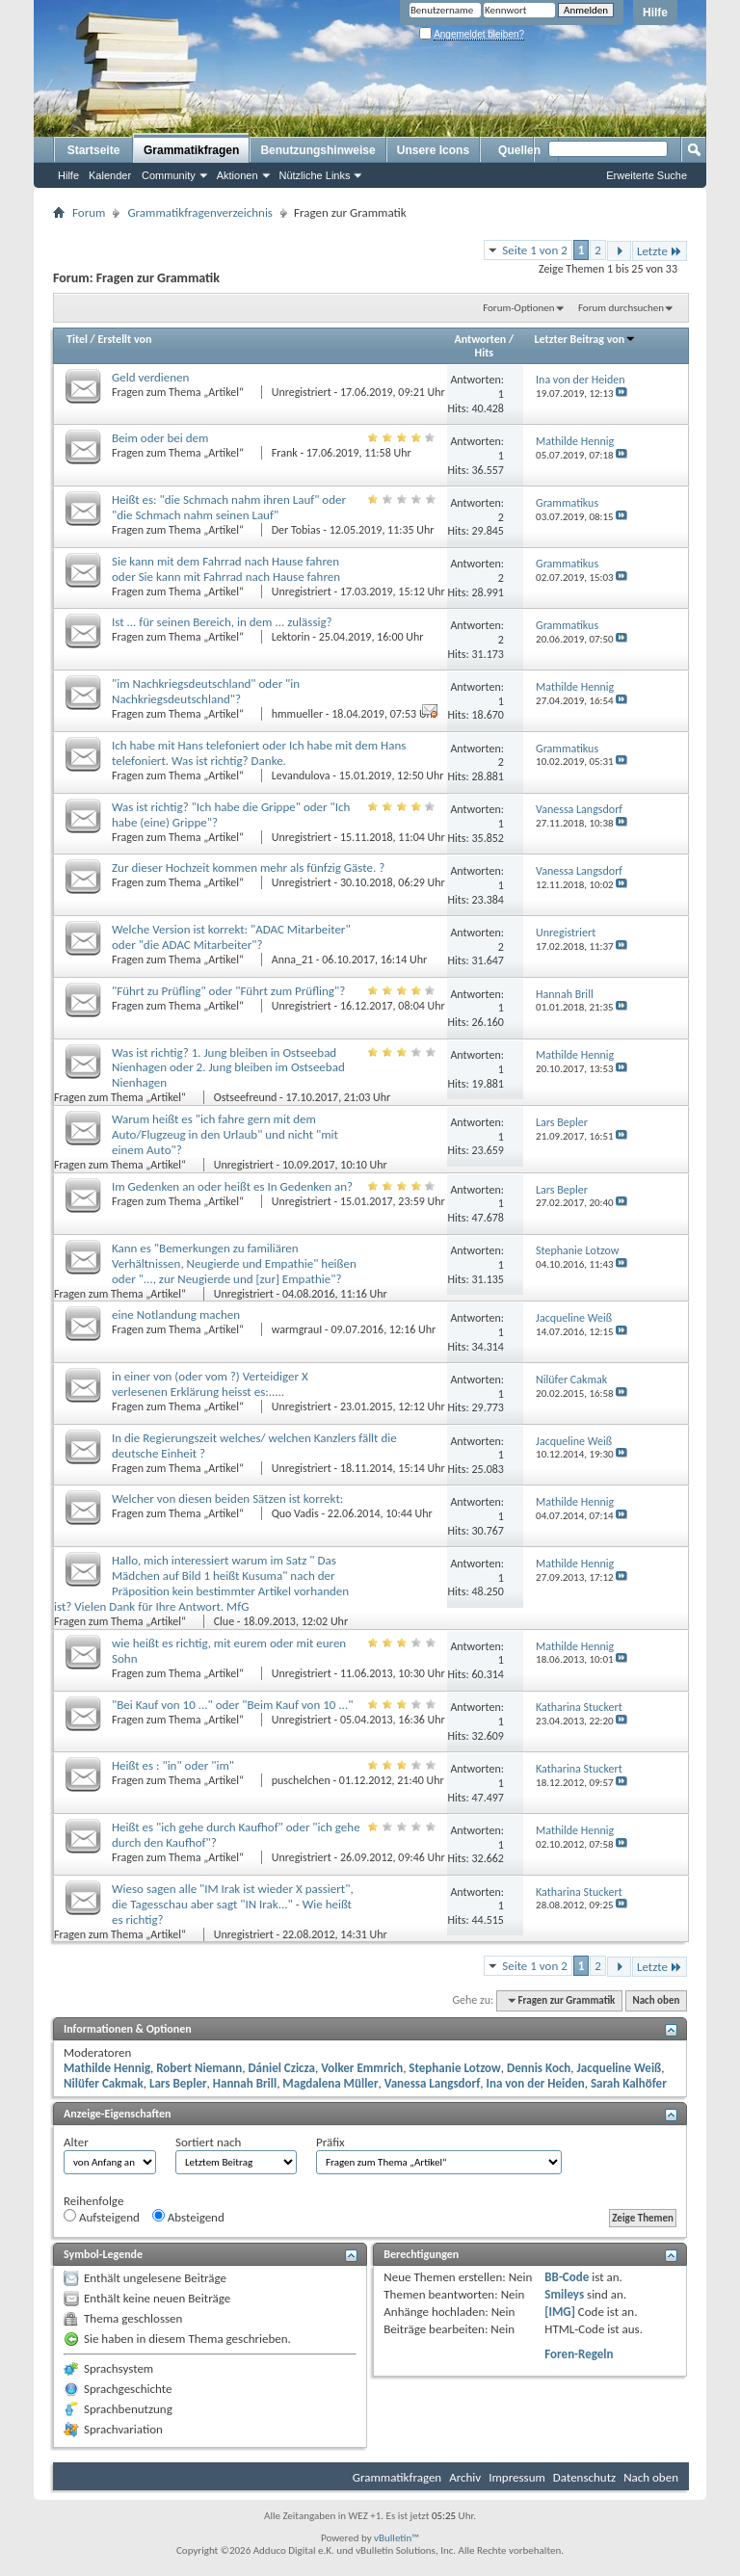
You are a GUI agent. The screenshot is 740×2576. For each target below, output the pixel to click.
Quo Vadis (295, 1513)
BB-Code (566, 2277)
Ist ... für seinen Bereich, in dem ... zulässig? (222, 622)
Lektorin (291, 637)
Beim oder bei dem (160, 438)
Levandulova (301, 775)
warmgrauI (297, 1329)
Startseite (93, 150)
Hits (484, 352)
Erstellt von (124, 339)
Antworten (481, 339)
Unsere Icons (433, 150)
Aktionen (237, 175)
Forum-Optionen (518, 308)
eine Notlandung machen (176, 1314)
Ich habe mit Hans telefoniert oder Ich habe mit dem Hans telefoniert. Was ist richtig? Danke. (259, 753)
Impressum (517, 2477)
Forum (88, 212)
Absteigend (188, 2216)
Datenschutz (584, 2477)
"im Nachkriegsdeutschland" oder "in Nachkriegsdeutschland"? (206, 691)
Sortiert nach (208, 2142)
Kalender (110, 175)
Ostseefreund (246, 1097)
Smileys (564, 2294)
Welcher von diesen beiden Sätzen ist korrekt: (227, 1498)
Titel (77, 339)
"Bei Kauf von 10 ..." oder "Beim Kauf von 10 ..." (232, 1704)
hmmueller (297, 714)
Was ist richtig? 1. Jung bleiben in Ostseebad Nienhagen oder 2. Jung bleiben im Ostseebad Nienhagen (228, 1068)
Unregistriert (301, 392)
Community (169, 175)
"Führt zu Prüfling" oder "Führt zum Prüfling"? (228, 991)
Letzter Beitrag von (586, 339)
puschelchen (301, 1780)
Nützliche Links (315, 175)
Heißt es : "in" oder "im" (173, 1765)
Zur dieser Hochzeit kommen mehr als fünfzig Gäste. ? (248, 867)
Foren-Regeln (578, 2354)
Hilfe (655, 12)
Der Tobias (296, 530)
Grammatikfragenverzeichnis (200, 212)
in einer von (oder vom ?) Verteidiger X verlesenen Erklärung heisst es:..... (210, 1384)
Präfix (330, 2142)
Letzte (659, 251)
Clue (224, 1621)
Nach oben (655, 2000)
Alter (76, 2142)
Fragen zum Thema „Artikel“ (179, 392)
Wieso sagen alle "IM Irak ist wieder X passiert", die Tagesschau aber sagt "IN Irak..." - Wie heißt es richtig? (233, 1904)
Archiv (465, 2477)
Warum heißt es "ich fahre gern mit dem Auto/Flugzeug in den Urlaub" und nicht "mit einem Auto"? (225, 1134)
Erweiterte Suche (646, 175)
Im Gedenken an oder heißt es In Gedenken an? (232, 1186)
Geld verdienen (150, 377)
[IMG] (559, 2311)
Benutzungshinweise (317, 150)
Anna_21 (292, 959)
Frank (285, 453)
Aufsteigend (102, 2216)
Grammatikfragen (191, 150)
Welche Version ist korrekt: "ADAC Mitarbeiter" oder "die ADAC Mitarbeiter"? (231, 937)
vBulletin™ (396, 2538)
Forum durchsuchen (621, 308)
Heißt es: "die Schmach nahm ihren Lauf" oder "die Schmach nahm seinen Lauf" (229, 507)
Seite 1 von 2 (535, 250)
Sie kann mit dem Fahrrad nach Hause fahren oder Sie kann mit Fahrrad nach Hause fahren (226, 569)
